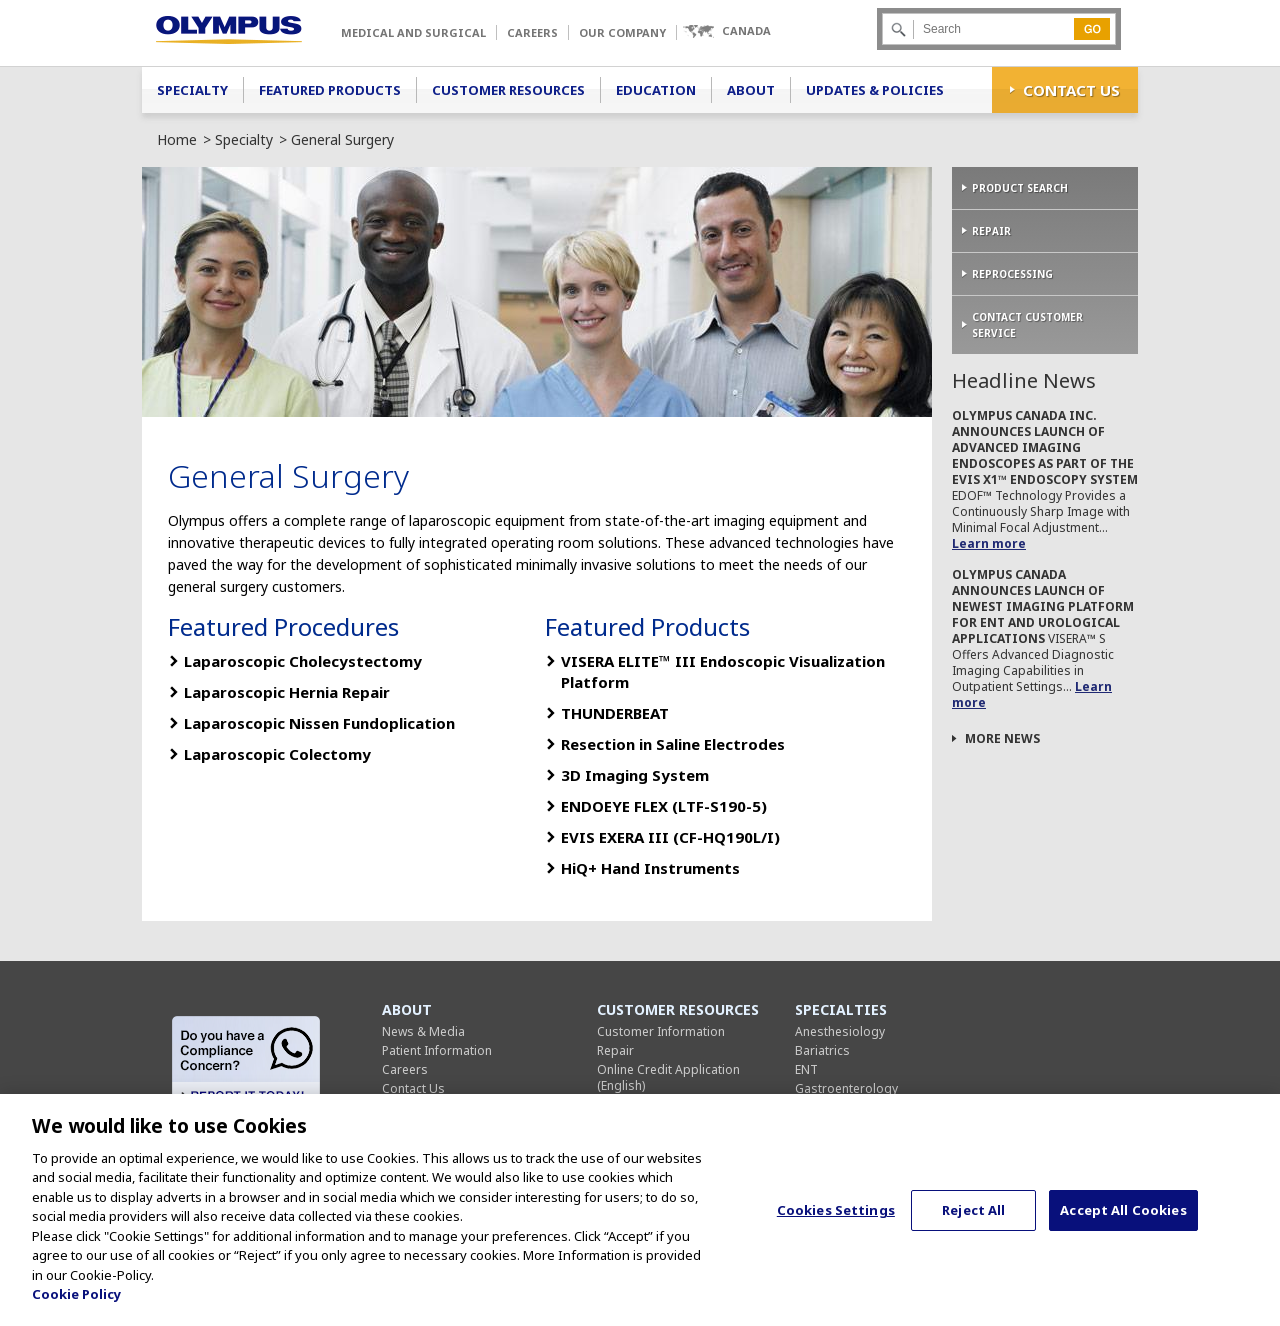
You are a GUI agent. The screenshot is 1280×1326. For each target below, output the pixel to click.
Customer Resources (508, 90)
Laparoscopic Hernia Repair (287, 692)
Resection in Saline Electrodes (673, 744)
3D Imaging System (635, 775)
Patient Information (437, 1050)
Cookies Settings (836, 1219)
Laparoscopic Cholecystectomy (303, 661)
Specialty (192, 90)
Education (656, 90)
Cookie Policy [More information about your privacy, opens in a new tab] (76, 1303)
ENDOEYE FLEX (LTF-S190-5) (664, 806)
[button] (726, 31)
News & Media (423, 1031)
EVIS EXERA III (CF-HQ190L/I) (670, 837)
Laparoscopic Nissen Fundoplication (319, 723)
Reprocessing (1012, 274)
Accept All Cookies (1123, 1219)
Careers (532, 32)
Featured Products (330, 90)
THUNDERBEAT (615, 713)
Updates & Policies (875, 90)
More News (1002, 738)
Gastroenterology (846, 1088)
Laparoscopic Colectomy (277, 754)
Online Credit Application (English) (668, 1077)
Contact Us (1071, 90)
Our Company (622, 32)
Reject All (973, 1219)
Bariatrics (822, 1050)
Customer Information (661, 1031)
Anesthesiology (840, 1031)
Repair (991, 231)
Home (177, 139)
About (751, 90)
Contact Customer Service (1027, 325)
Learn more (989, 543)
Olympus (229, 30)
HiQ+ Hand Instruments (650, 868)
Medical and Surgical (413, 32)
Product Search (1020, 188)
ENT (806, 1069)
